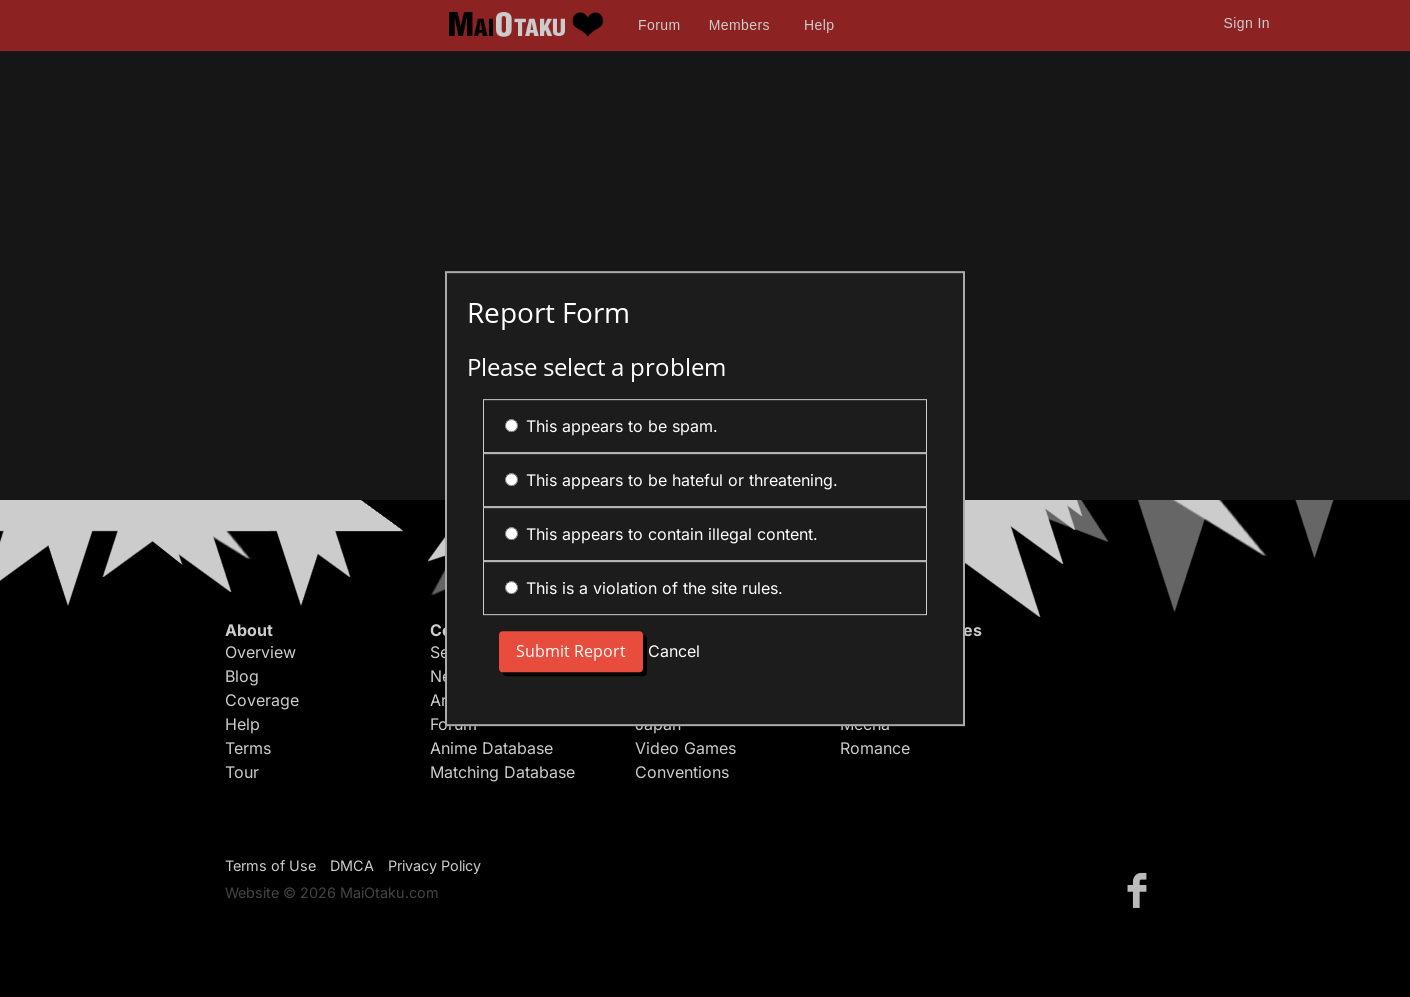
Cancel (674, 652)
